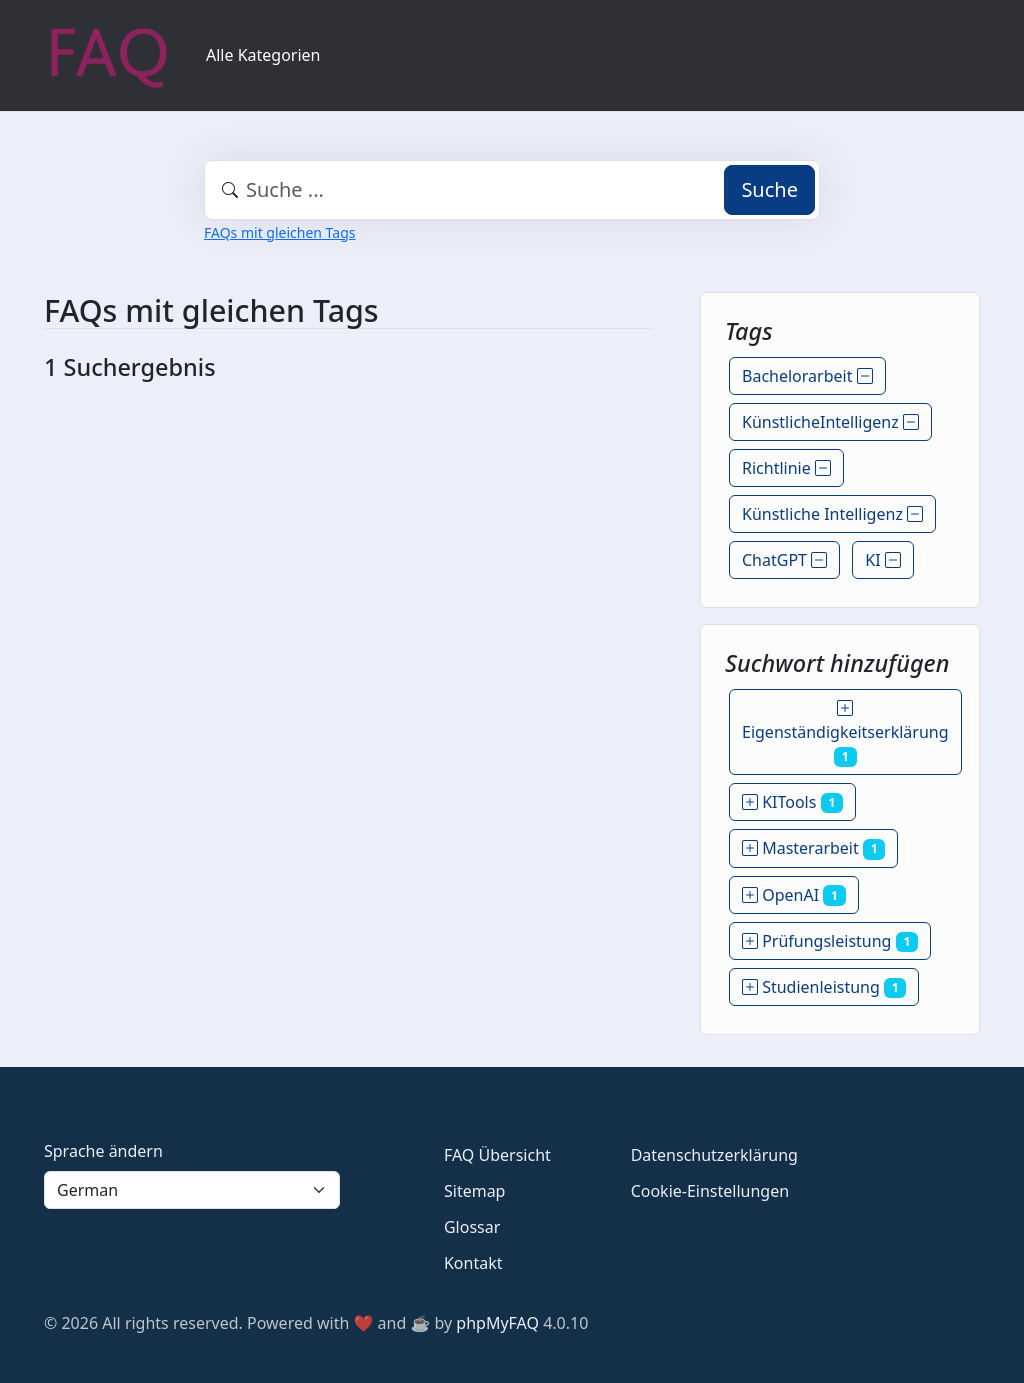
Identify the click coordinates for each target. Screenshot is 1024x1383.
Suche (769, 189)
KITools (792, 802)
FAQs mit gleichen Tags (279, 232)
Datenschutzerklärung (714, 1155)
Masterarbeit (813, 848)
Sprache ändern (103, 1151)
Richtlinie (786, 468)
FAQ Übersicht (497, 1155)
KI (883, 560)
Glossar (472, 1227)
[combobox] (512, 190)
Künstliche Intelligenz (832, 514)
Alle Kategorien (263, 55)
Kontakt (473, 1263)
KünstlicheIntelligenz (830, 422)
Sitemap (475, 1191)
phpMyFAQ (497, 1323)
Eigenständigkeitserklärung (845, 732)
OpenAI (794, 895)
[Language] (192, 1190)
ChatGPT (784, 560)
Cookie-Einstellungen (710, 1191)
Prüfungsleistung (830, 941)
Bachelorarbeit (807, 376)
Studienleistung (824, 987)
